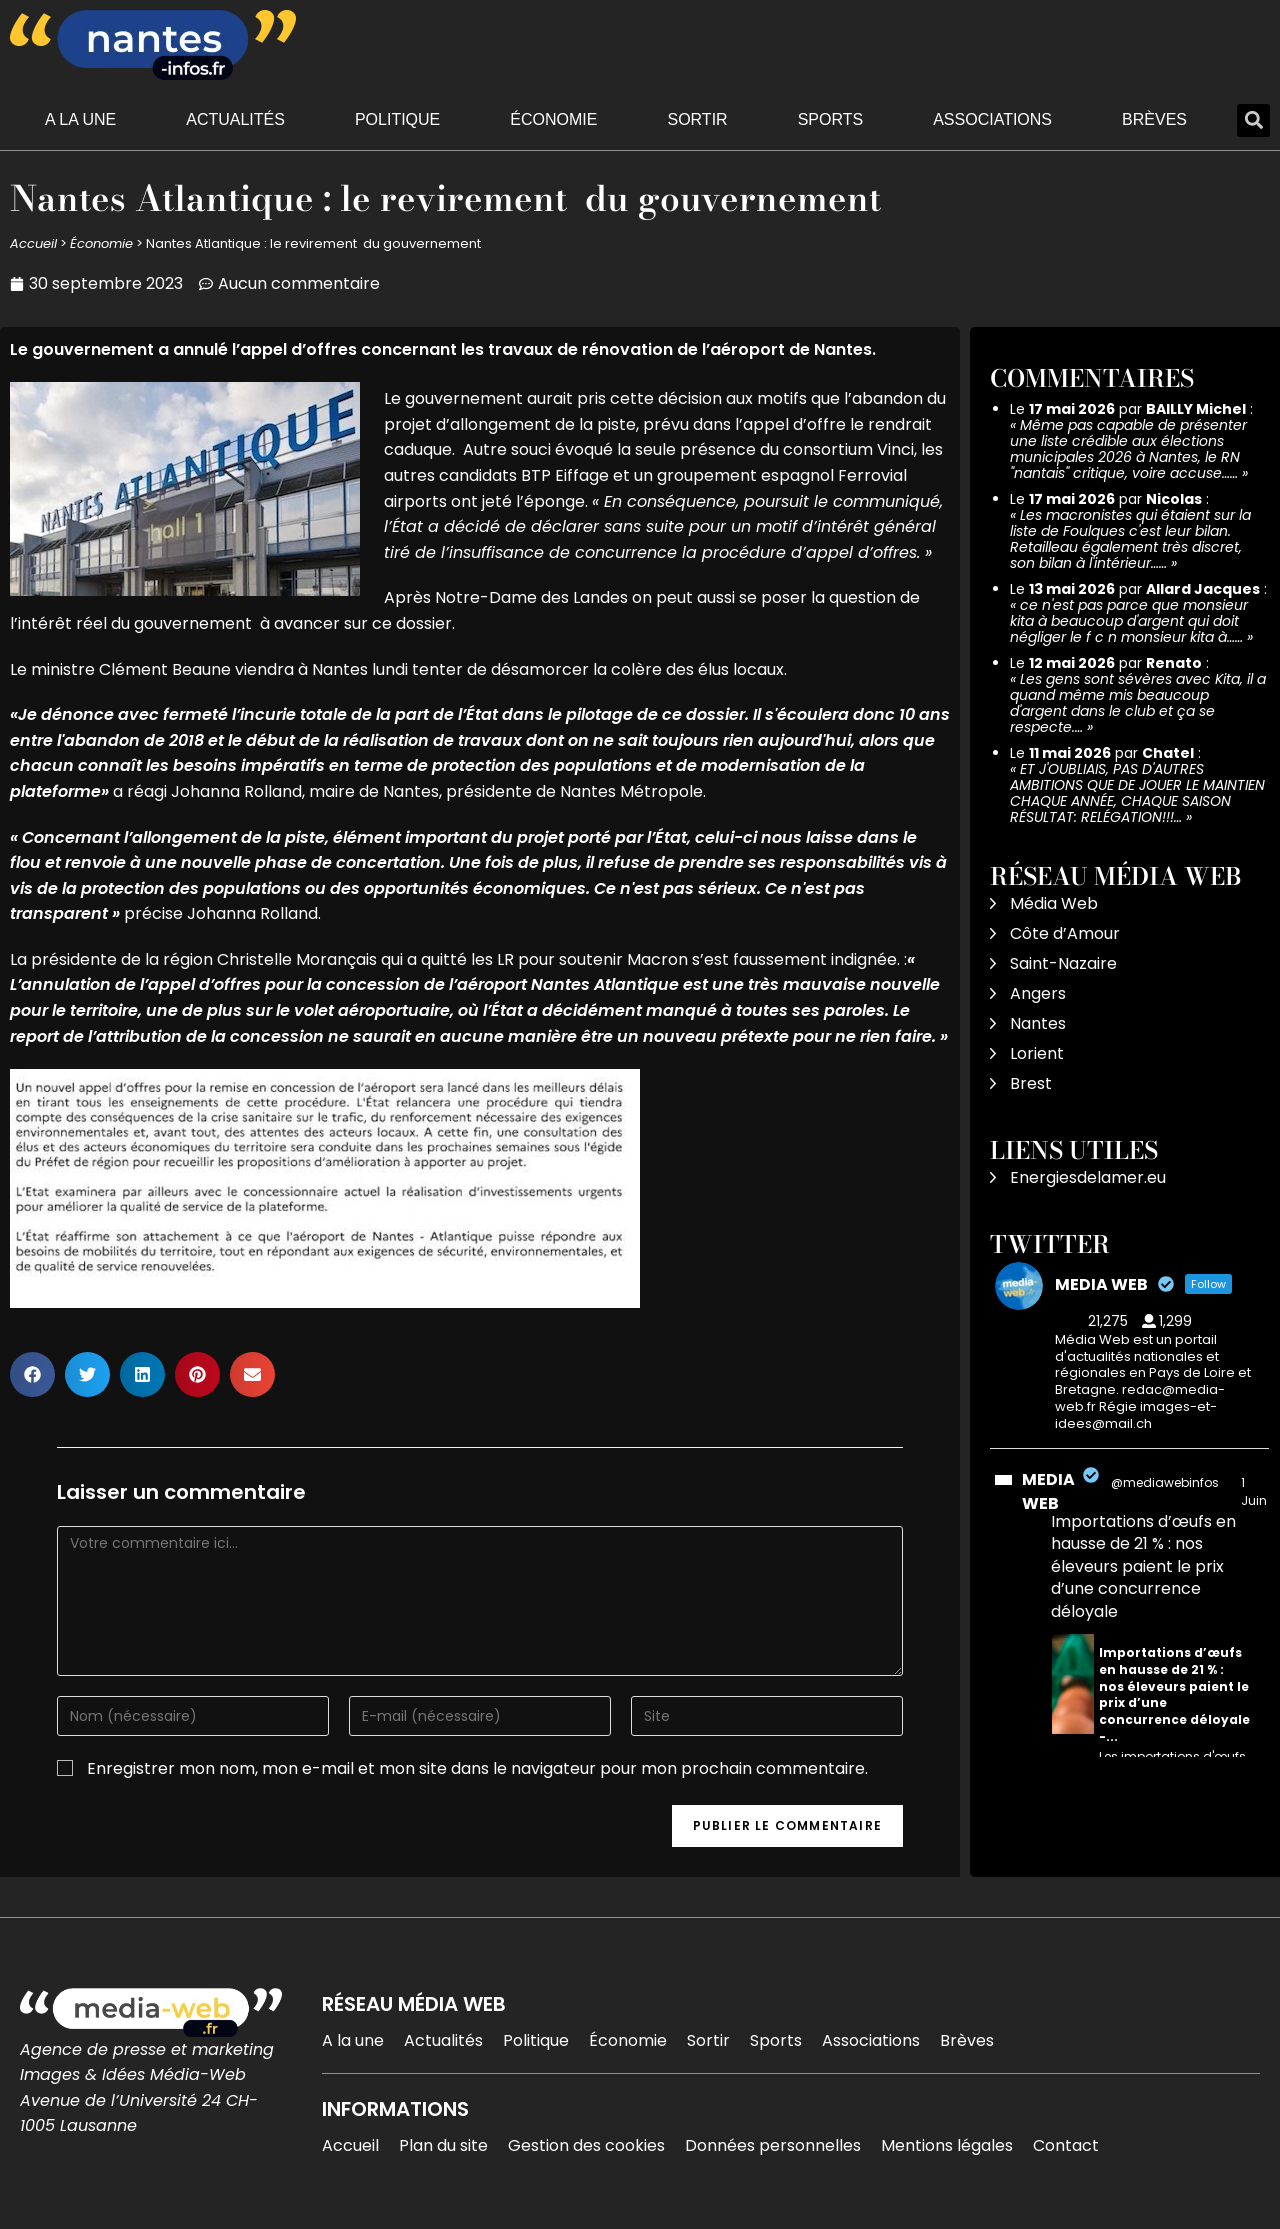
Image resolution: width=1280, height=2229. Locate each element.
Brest (1031, 1083)
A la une (80, 119)
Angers (1038, 993)
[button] (1253, 120)
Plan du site (443, 2145)
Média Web (1054, 903)
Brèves (1154, 119)
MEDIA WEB (1048, 1491)
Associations (992, 119)
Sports (831, 119)
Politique (397, 119)
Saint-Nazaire (1063, 963)
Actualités (235, 119)
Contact (1066, 2145)
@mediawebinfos (1165, 1482)
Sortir (697, 119)
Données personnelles (773, 2145)
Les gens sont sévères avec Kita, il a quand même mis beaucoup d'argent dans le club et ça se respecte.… (1138, 703)
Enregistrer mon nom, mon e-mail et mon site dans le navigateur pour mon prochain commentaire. (477, 1768)
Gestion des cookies (586, 2145)
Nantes (1038, 1023)
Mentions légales (947, 2145)
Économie (553, 119)
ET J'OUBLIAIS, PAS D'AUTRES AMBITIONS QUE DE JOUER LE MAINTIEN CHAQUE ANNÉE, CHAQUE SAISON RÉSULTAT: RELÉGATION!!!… (1137, 793)
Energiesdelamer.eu (1088, 1177)
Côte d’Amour (1065, 933)
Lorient (1037, 1053)
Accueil (33, 243)
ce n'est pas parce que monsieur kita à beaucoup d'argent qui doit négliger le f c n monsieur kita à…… (1129, 621)
